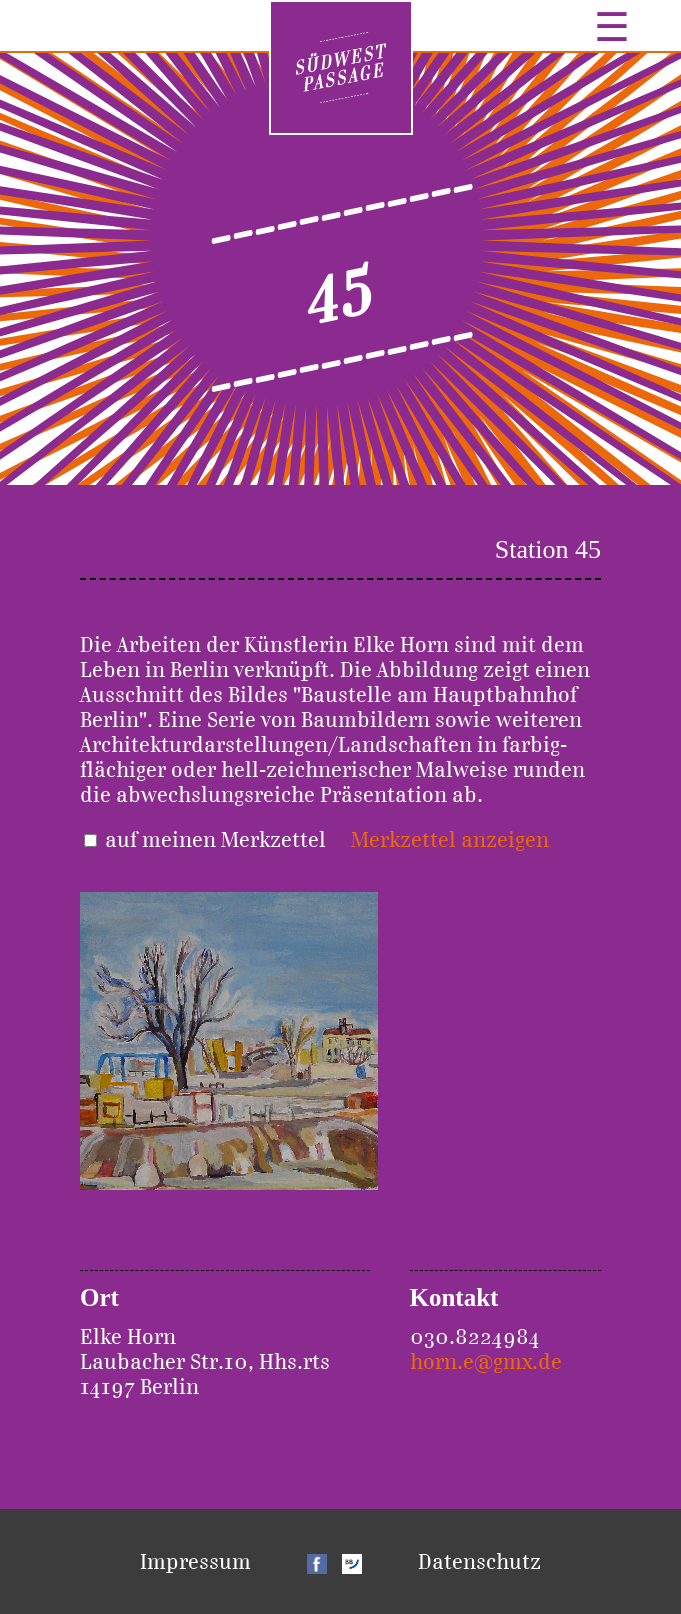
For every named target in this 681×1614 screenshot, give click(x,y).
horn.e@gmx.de (486, 1361)
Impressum (195, 1561)
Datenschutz (479, 1561)
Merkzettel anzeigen (450, 839)
